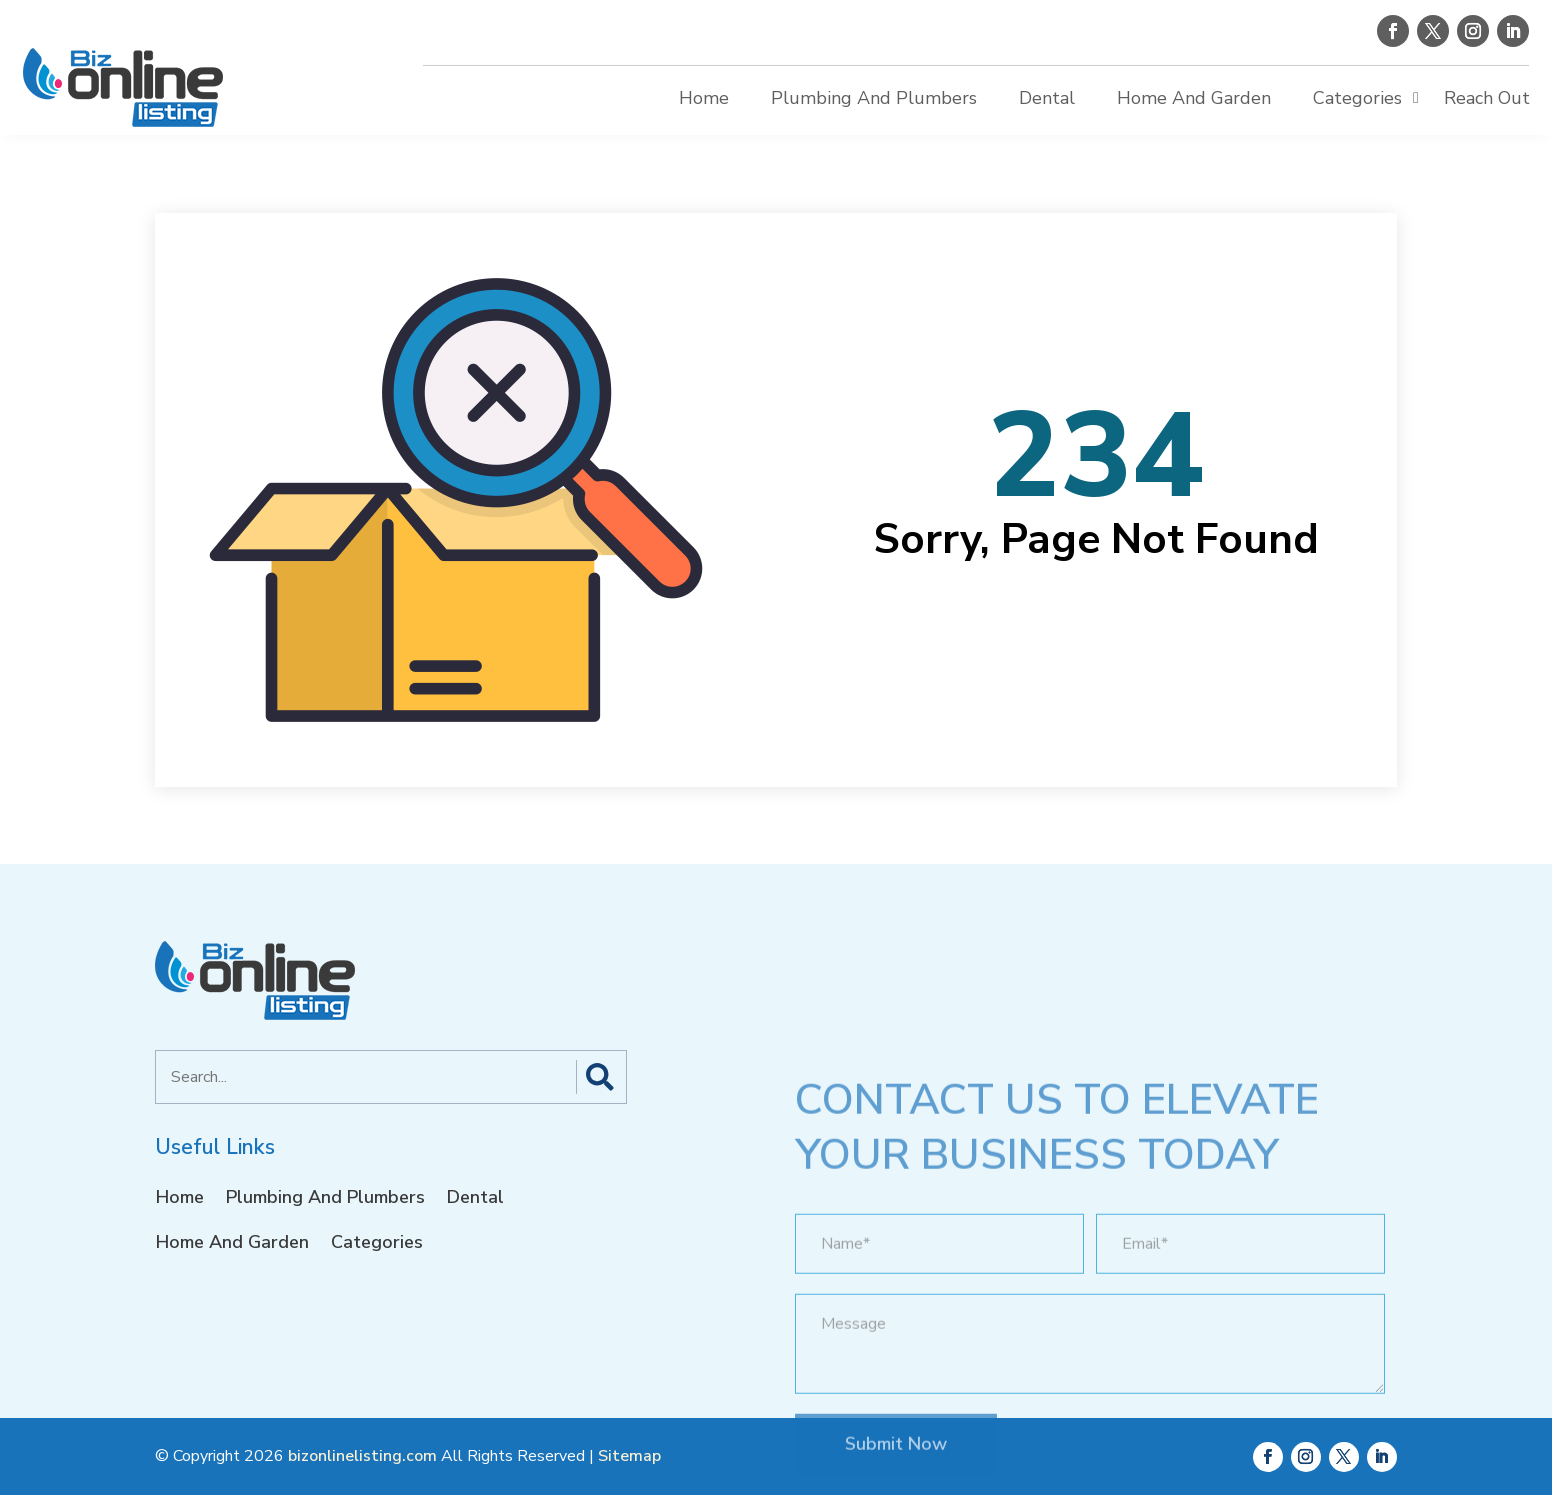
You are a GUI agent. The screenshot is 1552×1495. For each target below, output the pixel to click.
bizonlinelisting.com (362, 1456)
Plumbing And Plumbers (874, 98)
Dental (1047, 98)
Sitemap (629, 1456)
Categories (1357, 98)
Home (704, 98)
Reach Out (1487, 98)
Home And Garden (1194, 98)
